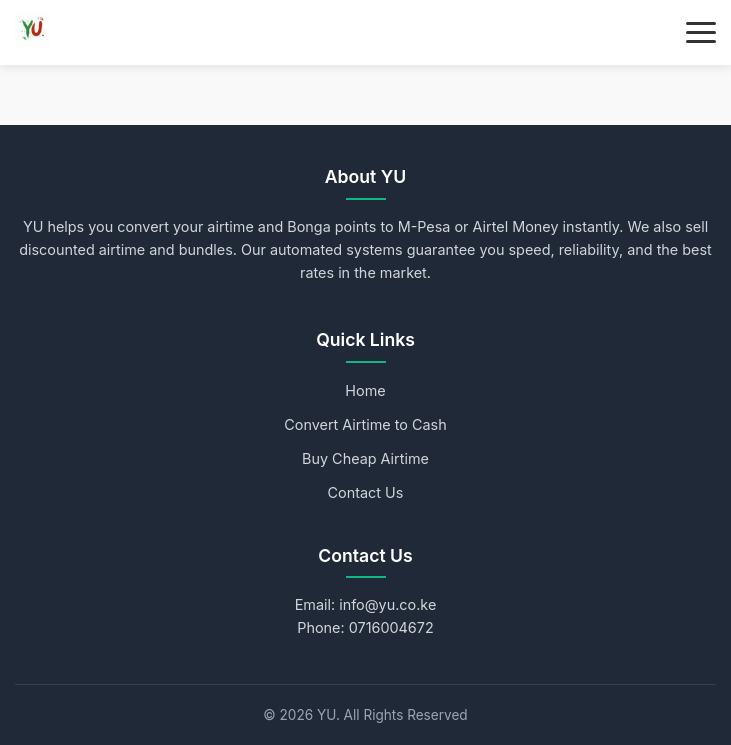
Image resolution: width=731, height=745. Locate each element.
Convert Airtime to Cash (365, 424)
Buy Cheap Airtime (365, 458)
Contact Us (366, 492)
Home (365, 390)
